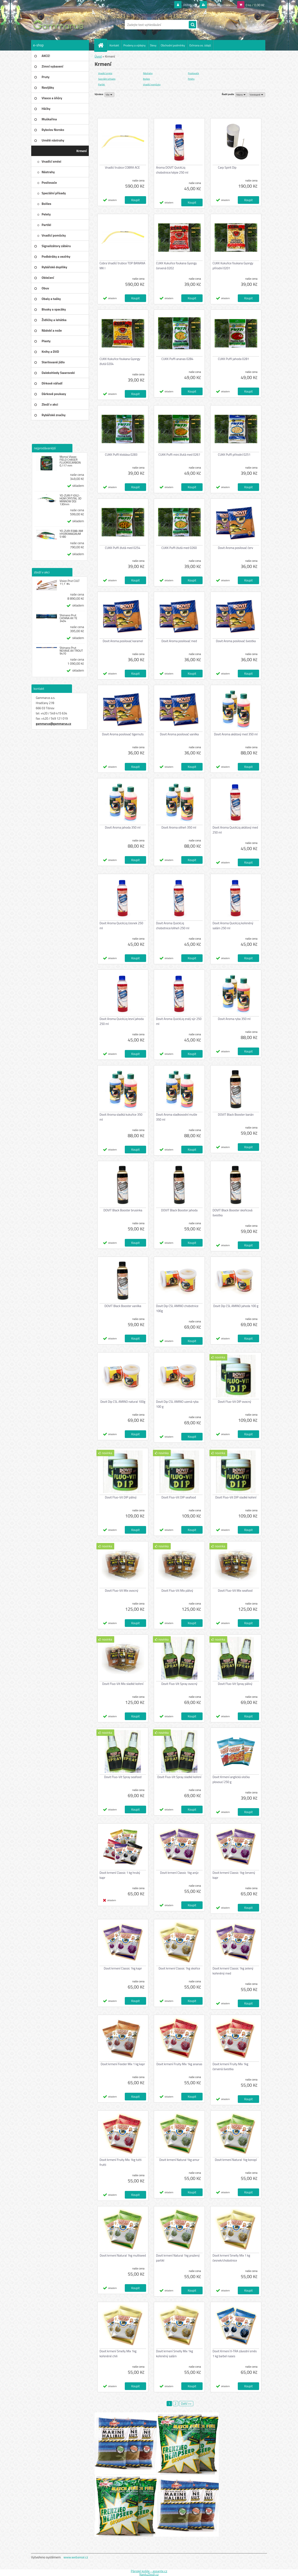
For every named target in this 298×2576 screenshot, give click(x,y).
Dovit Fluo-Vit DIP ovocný (234, 1401)
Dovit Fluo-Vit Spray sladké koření (179, 1777)
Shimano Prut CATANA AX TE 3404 (68, 618)
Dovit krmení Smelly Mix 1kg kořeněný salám (174, 2354)
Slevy (153, 45)
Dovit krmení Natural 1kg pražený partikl (178, 2258)
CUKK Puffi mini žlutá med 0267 (179, 454)
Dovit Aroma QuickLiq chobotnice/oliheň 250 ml (172, 925)
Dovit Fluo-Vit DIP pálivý (121, 1497)
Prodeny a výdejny (134, 45)
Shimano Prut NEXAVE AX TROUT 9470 (71, 650)
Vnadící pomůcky (151, 84)
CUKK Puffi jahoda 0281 (233, 358)
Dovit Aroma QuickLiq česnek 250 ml (121, 925)
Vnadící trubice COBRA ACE (122, 167)
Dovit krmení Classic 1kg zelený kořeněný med (233, 1971)
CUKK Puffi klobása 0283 (121, 454)
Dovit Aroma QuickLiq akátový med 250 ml (235, 830)
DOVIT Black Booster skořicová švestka (232, 1213)
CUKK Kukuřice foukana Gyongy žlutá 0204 (120, 361)
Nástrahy (148, 73)
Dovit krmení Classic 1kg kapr (123, 1968)
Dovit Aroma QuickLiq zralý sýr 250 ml (179, 1021)
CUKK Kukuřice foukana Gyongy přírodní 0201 (233, 266)
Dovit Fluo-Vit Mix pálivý (177, 1590)
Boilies (146, 79)
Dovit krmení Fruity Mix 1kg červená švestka (230, 2066)
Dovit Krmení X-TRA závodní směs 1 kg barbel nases (235, 2354)
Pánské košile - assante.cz (149, 2571)
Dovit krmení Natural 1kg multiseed (123, 2255)
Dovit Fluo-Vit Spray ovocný (179, 1683)
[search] (192, 25)
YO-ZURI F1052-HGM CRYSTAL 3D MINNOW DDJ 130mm (70, 500)
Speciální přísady (106, 79)
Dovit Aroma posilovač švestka (236, 641)
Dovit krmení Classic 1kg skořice (179, 1968)
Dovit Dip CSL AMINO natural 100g (122, 1401)
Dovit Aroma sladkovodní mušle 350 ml (176, 1117)
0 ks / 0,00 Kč (255, 4)
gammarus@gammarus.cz (53, 723)
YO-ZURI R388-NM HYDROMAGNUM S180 (71, 533)
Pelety (191, 79)
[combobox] (241, 94)
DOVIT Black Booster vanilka (123, 1306)
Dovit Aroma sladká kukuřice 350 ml (121, 1117)
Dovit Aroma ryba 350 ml (234, 1018)
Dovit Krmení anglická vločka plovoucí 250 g (231, 1779)
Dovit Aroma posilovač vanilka (179, 734)
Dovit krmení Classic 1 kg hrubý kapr (120, 1875)
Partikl (101, 84)
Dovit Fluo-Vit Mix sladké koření (122, 1683)
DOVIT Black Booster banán (236, 1114)
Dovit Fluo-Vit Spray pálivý (235, 1683)
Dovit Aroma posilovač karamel (123, 641)
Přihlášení (190, 4)
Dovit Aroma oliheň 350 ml (178, 827)
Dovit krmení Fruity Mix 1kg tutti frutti (121, 2162)
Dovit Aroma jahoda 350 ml (123, 827)
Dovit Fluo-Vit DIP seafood (178, 1497)
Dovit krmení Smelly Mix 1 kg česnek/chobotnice (231, 2258)
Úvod (98, 56)
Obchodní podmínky (173, 45)
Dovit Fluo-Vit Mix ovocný (121, 1590)
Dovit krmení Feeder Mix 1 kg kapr (123, 2064)
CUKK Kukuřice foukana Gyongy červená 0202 (176, 266)
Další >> (186, 2403)
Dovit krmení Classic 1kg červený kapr (234, 1875)
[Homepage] (102, 45)
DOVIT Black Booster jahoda (179, 1210)
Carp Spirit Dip (227, 167)
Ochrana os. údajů (200, 45)
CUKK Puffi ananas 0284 (177, 358)
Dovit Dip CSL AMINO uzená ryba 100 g (177, 1404)
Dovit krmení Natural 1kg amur (179, 2159)
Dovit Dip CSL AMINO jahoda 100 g (235, 1306)
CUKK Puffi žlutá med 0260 (179, 547)
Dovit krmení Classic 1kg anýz (179, 1872)
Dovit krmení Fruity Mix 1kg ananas (179, 2064)
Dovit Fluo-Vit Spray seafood (122, 1777)
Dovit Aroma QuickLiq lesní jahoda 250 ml (122, 1021)
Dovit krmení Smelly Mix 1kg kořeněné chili (118, 2354)
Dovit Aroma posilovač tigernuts (123, 734)
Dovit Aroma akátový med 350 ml (236, 734)
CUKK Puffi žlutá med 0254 (122, 547)
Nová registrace (219, 4)
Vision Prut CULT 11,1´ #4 (70, 582)
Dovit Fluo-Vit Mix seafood (235, 1590)
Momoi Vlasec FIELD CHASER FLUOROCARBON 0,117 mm (70, 461)
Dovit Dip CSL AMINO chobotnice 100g (177, 1308)
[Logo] (59, 24)
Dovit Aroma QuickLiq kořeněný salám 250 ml (233, 925)
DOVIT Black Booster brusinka (122, 1210)
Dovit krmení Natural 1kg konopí (236, 2159)
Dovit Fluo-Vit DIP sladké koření (235, 1497)
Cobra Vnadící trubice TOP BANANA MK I (122, 266)
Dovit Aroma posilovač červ (235, 547)
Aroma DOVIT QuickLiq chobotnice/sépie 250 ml (172, 170)
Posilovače (193, 73)
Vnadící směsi (105, 73)
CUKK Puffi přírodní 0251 (234, 454)
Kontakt (114, 45)
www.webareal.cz (76, 2557)
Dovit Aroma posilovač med (179, 641)
